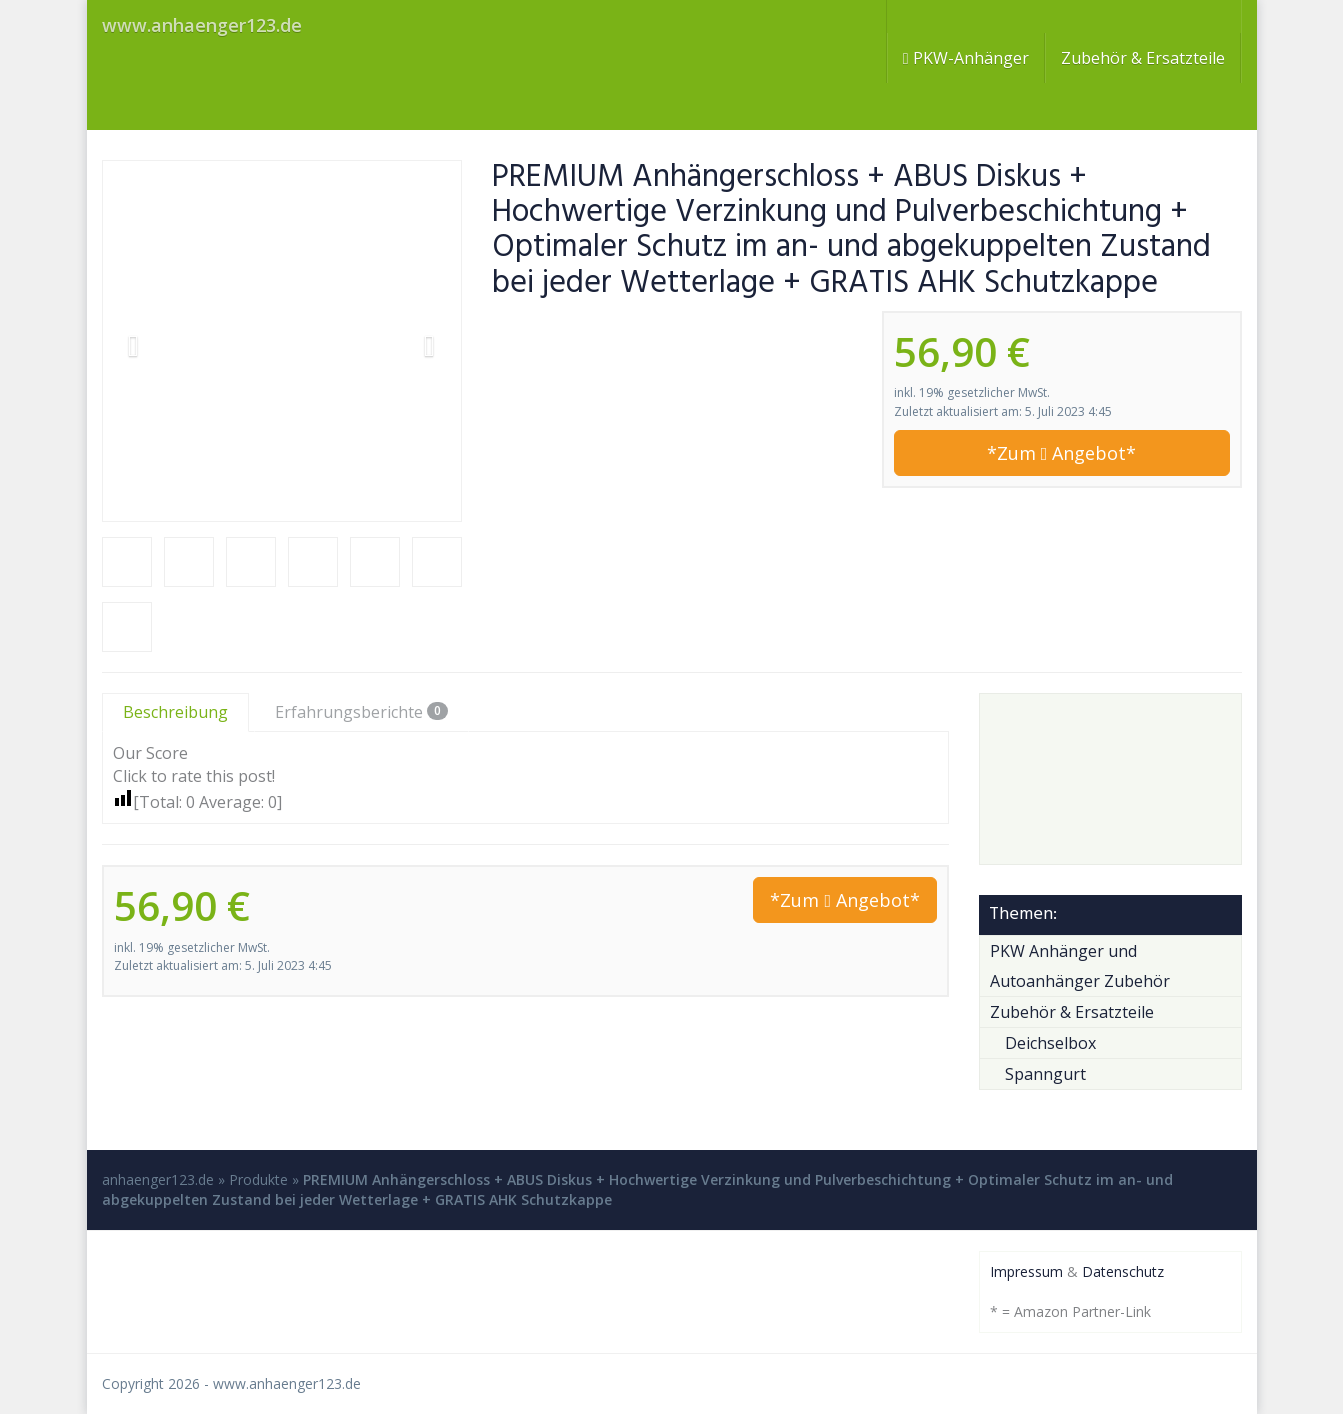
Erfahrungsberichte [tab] (361, 712)
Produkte (258, 1179)
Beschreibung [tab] (175, 712)
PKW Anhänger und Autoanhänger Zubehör (1080, 966)
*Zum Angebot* (1062, 453)
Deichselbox (1050, 1043)
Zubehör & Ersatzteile (1143, 58)
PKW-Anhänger (966, 58)
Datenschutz (1123, 1271)
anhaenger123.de (158, 1179)
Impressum (1026, 1271)
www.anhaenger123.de (287, 1383)
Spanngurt (1045, 1074)
